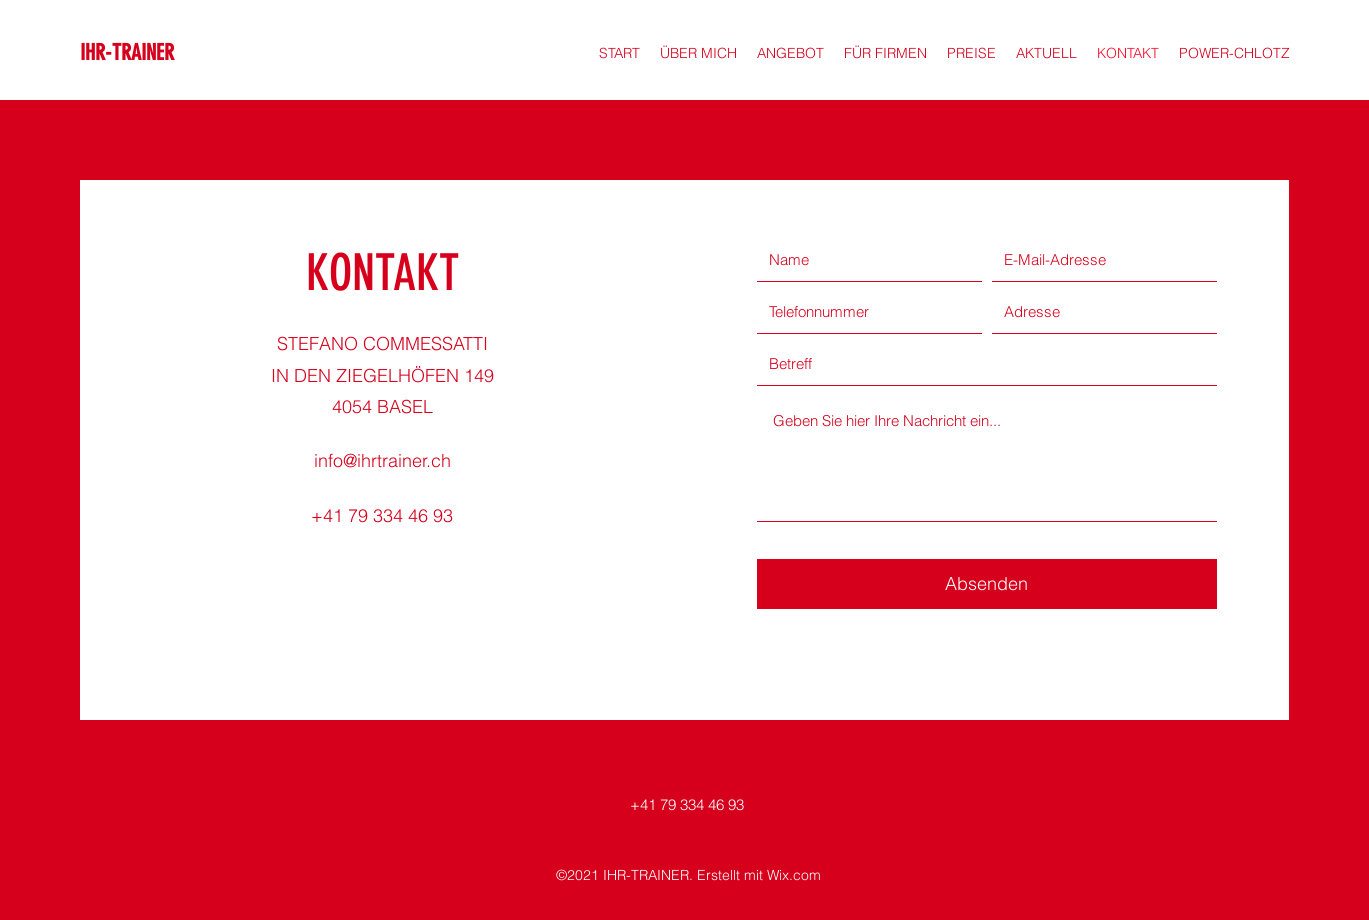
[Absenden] (987, 584)
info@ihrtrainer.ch (382, 460)
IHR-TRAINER (127, 52)
